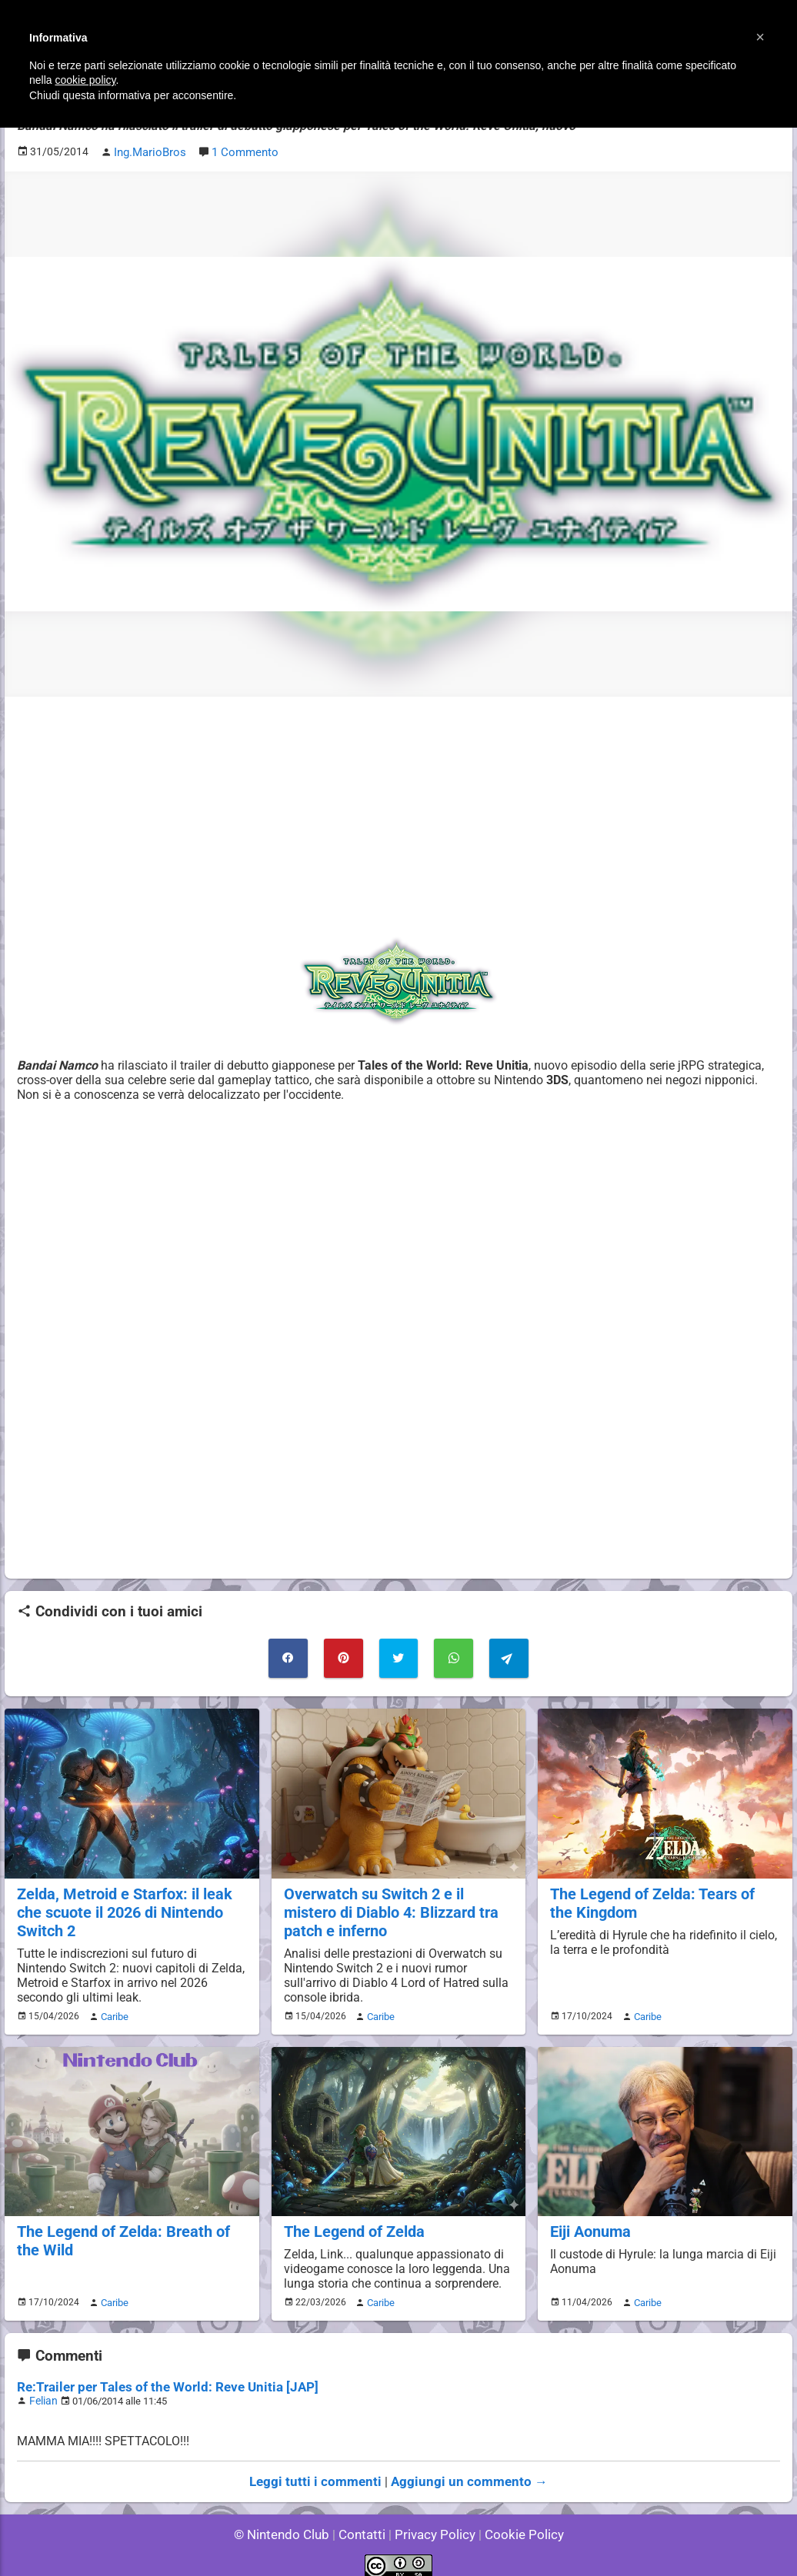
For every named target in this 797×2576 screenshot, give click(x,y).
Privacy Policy (433, 2521)
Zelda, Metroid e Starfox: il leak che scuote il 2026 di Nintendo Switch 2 (120, 1906)
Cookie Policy (517, 2521)
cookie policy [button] (85, 80)
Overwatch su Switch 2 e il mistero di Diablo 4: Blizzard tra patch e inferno (398, 1906)
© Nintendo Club (288, 2521)
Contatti (364, 2521)
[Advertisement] (398, 814)
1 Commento (242, 151)
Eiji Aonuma (589, 2223)
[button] (760, 37)
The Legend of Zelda (352, 2223)
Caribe (112, 2009)
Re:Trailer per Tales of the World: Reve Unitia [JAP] (156, 2377)
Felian (42, 2390)
